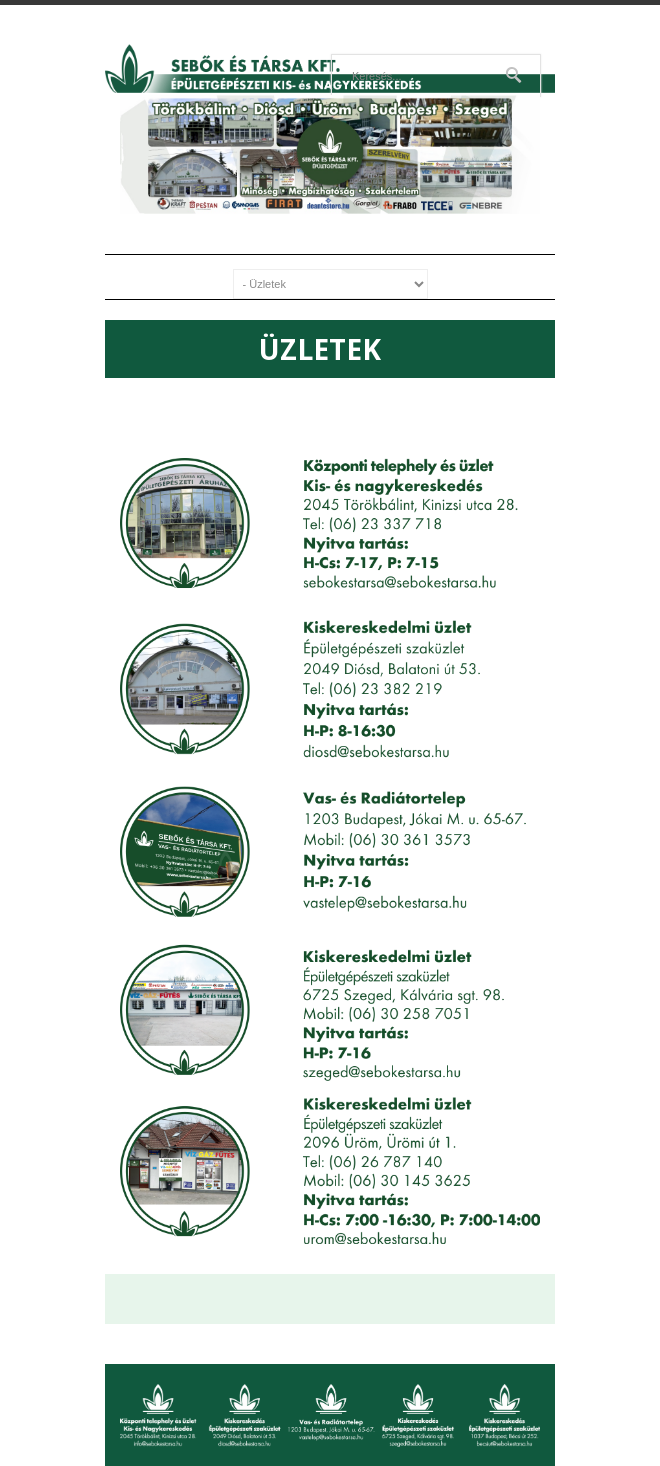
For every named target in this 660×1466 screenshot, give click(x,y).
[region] (330, 154)
